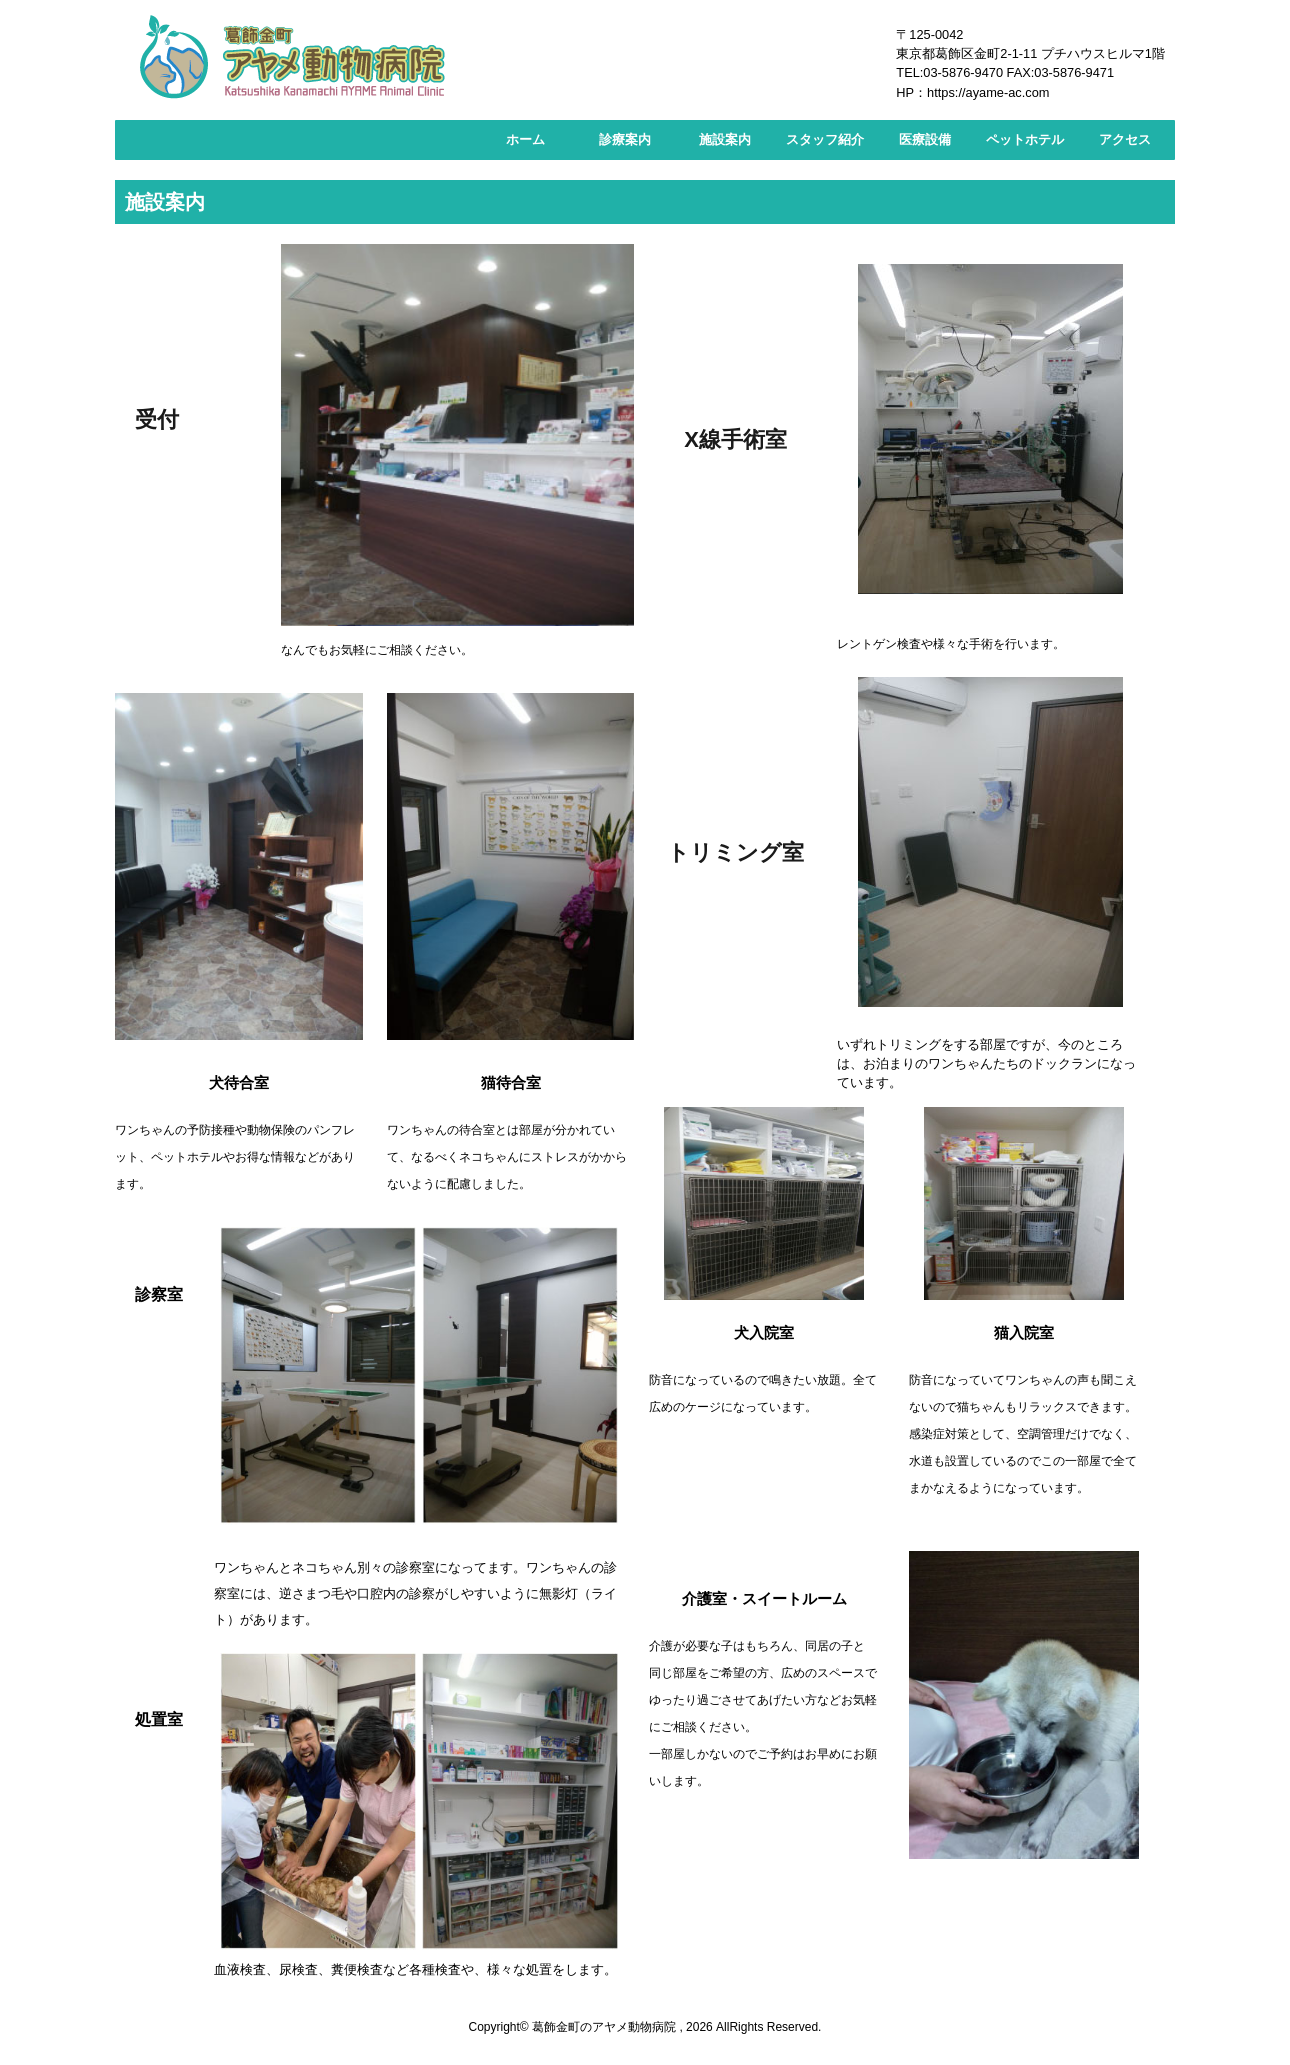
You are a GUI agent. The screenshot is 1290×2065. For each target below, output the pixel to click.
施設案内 (725, 139)
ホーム (525, 139)
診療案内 (625, 139)
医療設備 (925, 139)
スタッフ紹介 (825, 139)
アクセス (1125, 139)
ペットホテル (1025, 139)
